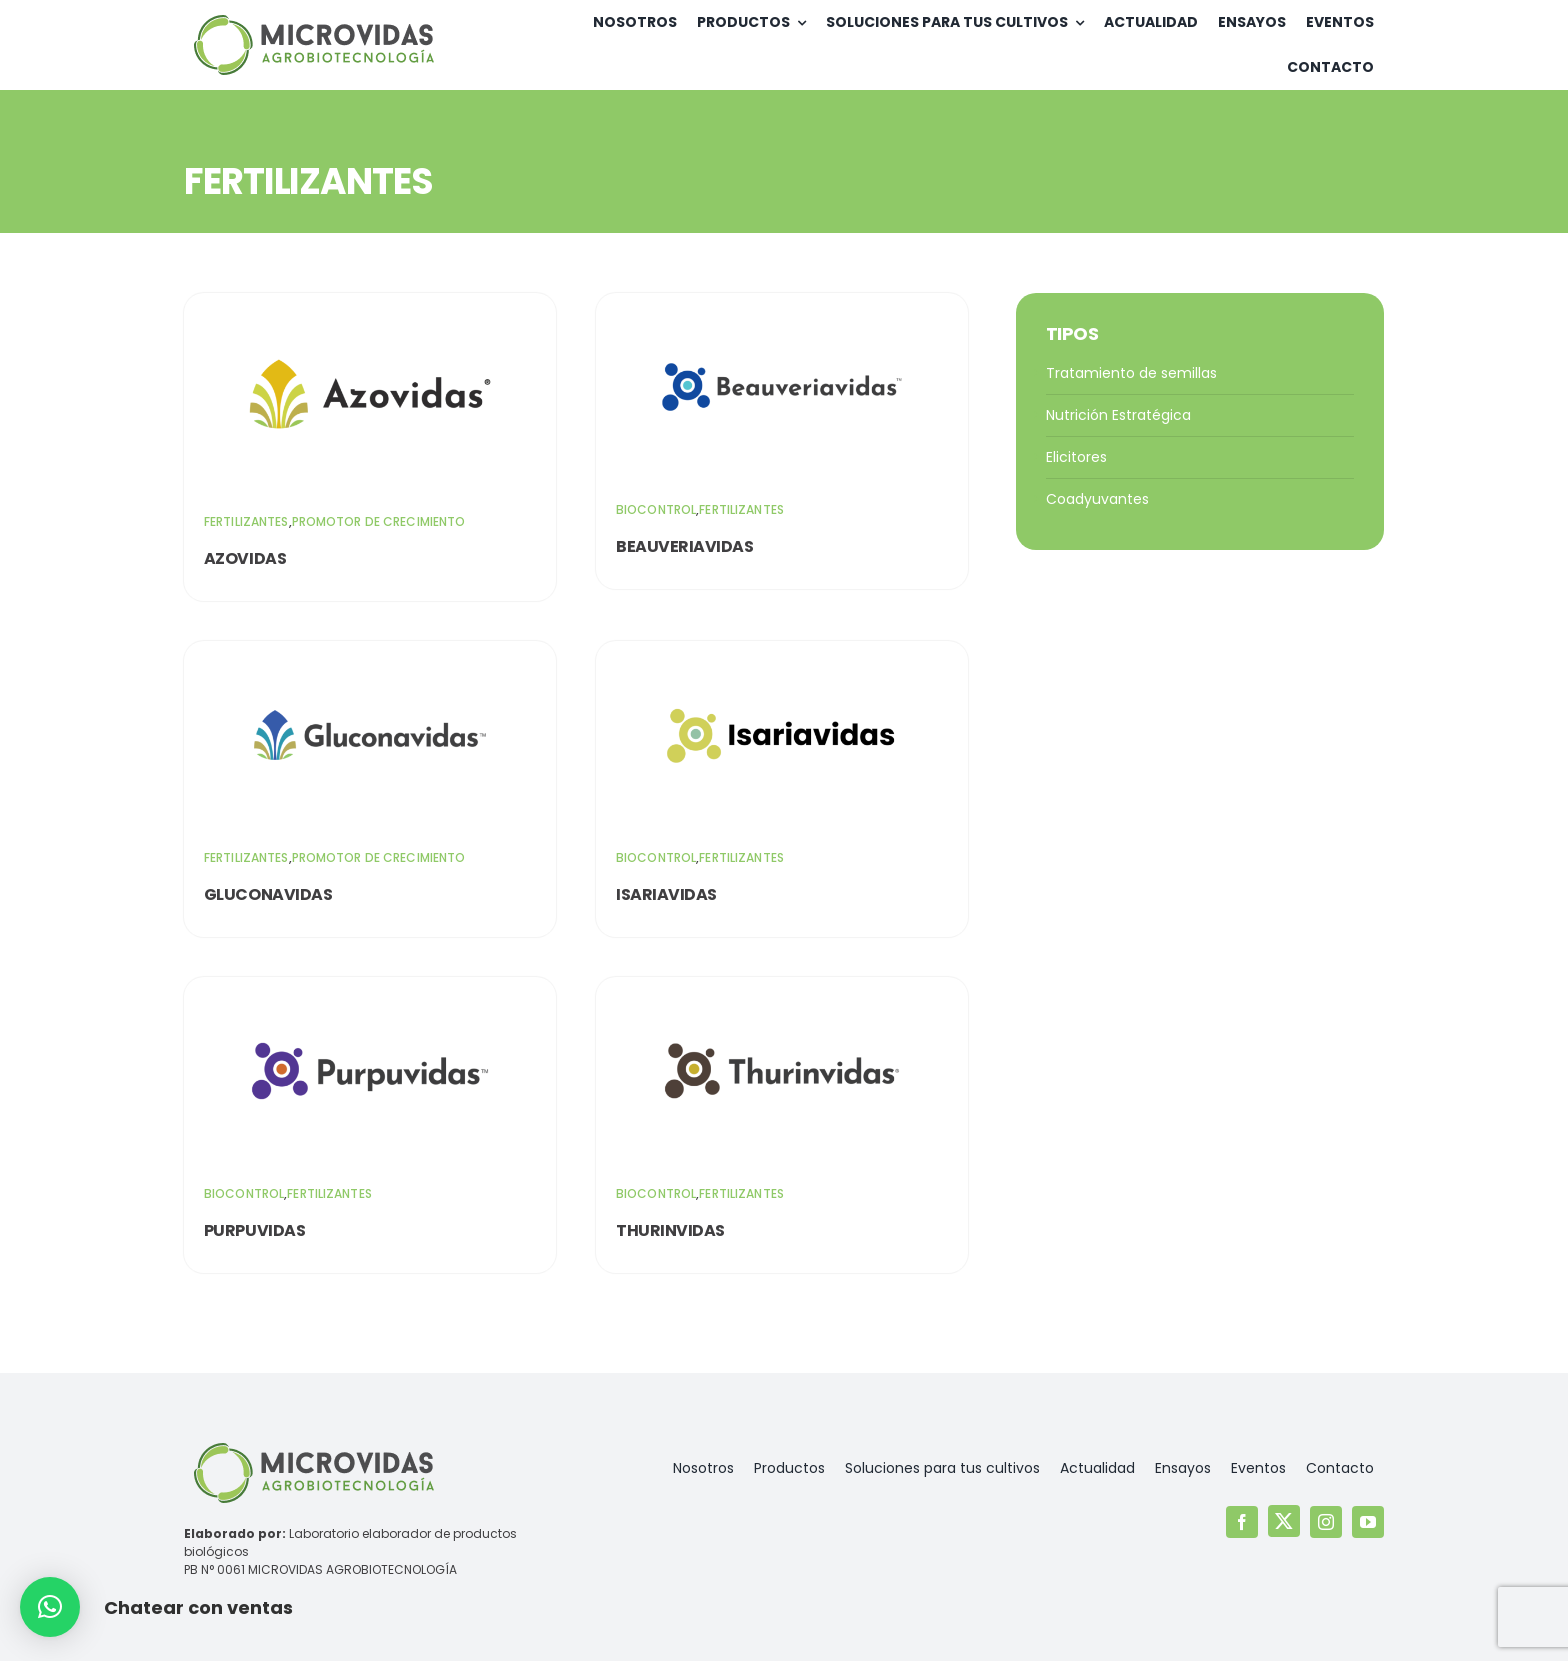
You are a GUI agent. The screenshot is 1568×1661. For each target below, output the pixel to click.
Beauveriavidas (684, 546)
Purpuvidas (254, 1230)
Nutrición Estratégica (1118, 415)
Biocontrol (656, 509)
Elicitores (1076, 457)
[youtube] (1368, 1522)
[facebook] (1242, 1522)
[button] (50, 1607)
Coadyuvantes (1097, 499)
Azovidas (245, 558)
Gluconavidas (268, 894)
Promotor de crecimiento (379, 521)
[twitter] (1284, 1521)
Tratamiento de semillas (1131, 373)
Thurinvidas (670, 1230)
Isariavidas (666, 894)
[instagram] (1326, 1522)
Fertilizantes (246, 521)
